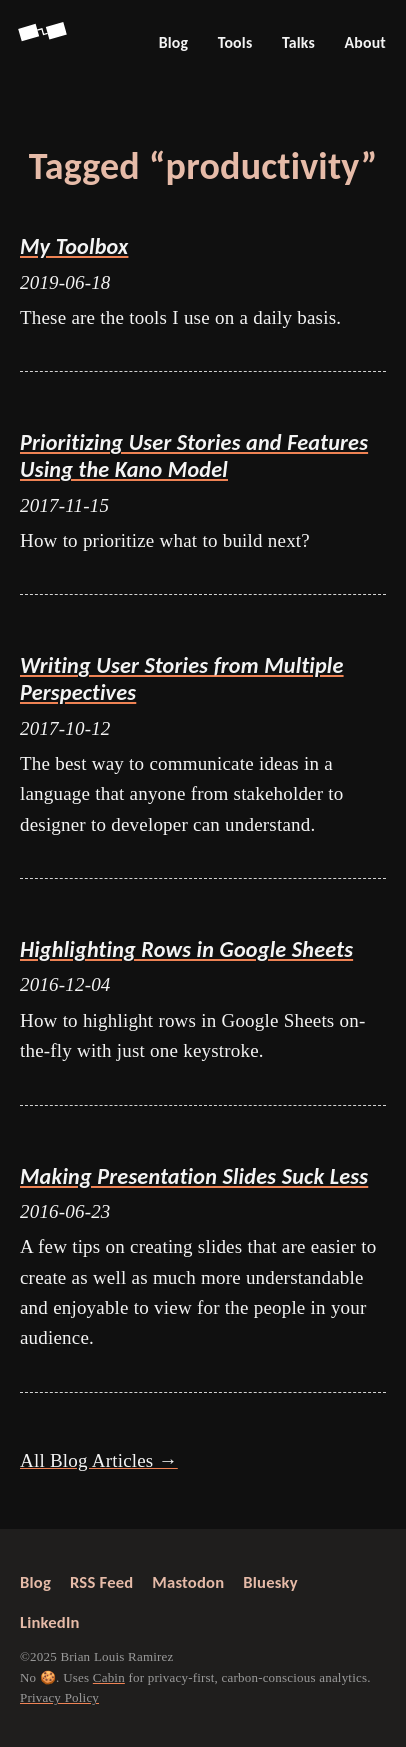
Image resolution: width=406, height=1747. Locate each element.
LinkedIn (50, 1622)
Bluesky (270, 1582)
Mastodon (188, 1582)
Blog (174, 42)
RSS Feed (101, 1582)
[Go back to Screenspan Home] (44, 43)
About (365, 42)
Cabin (109, 1676)
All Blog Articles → (99, 1460)
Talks (298, 42)
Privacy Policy (59, 1697)
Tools (235, 42)
